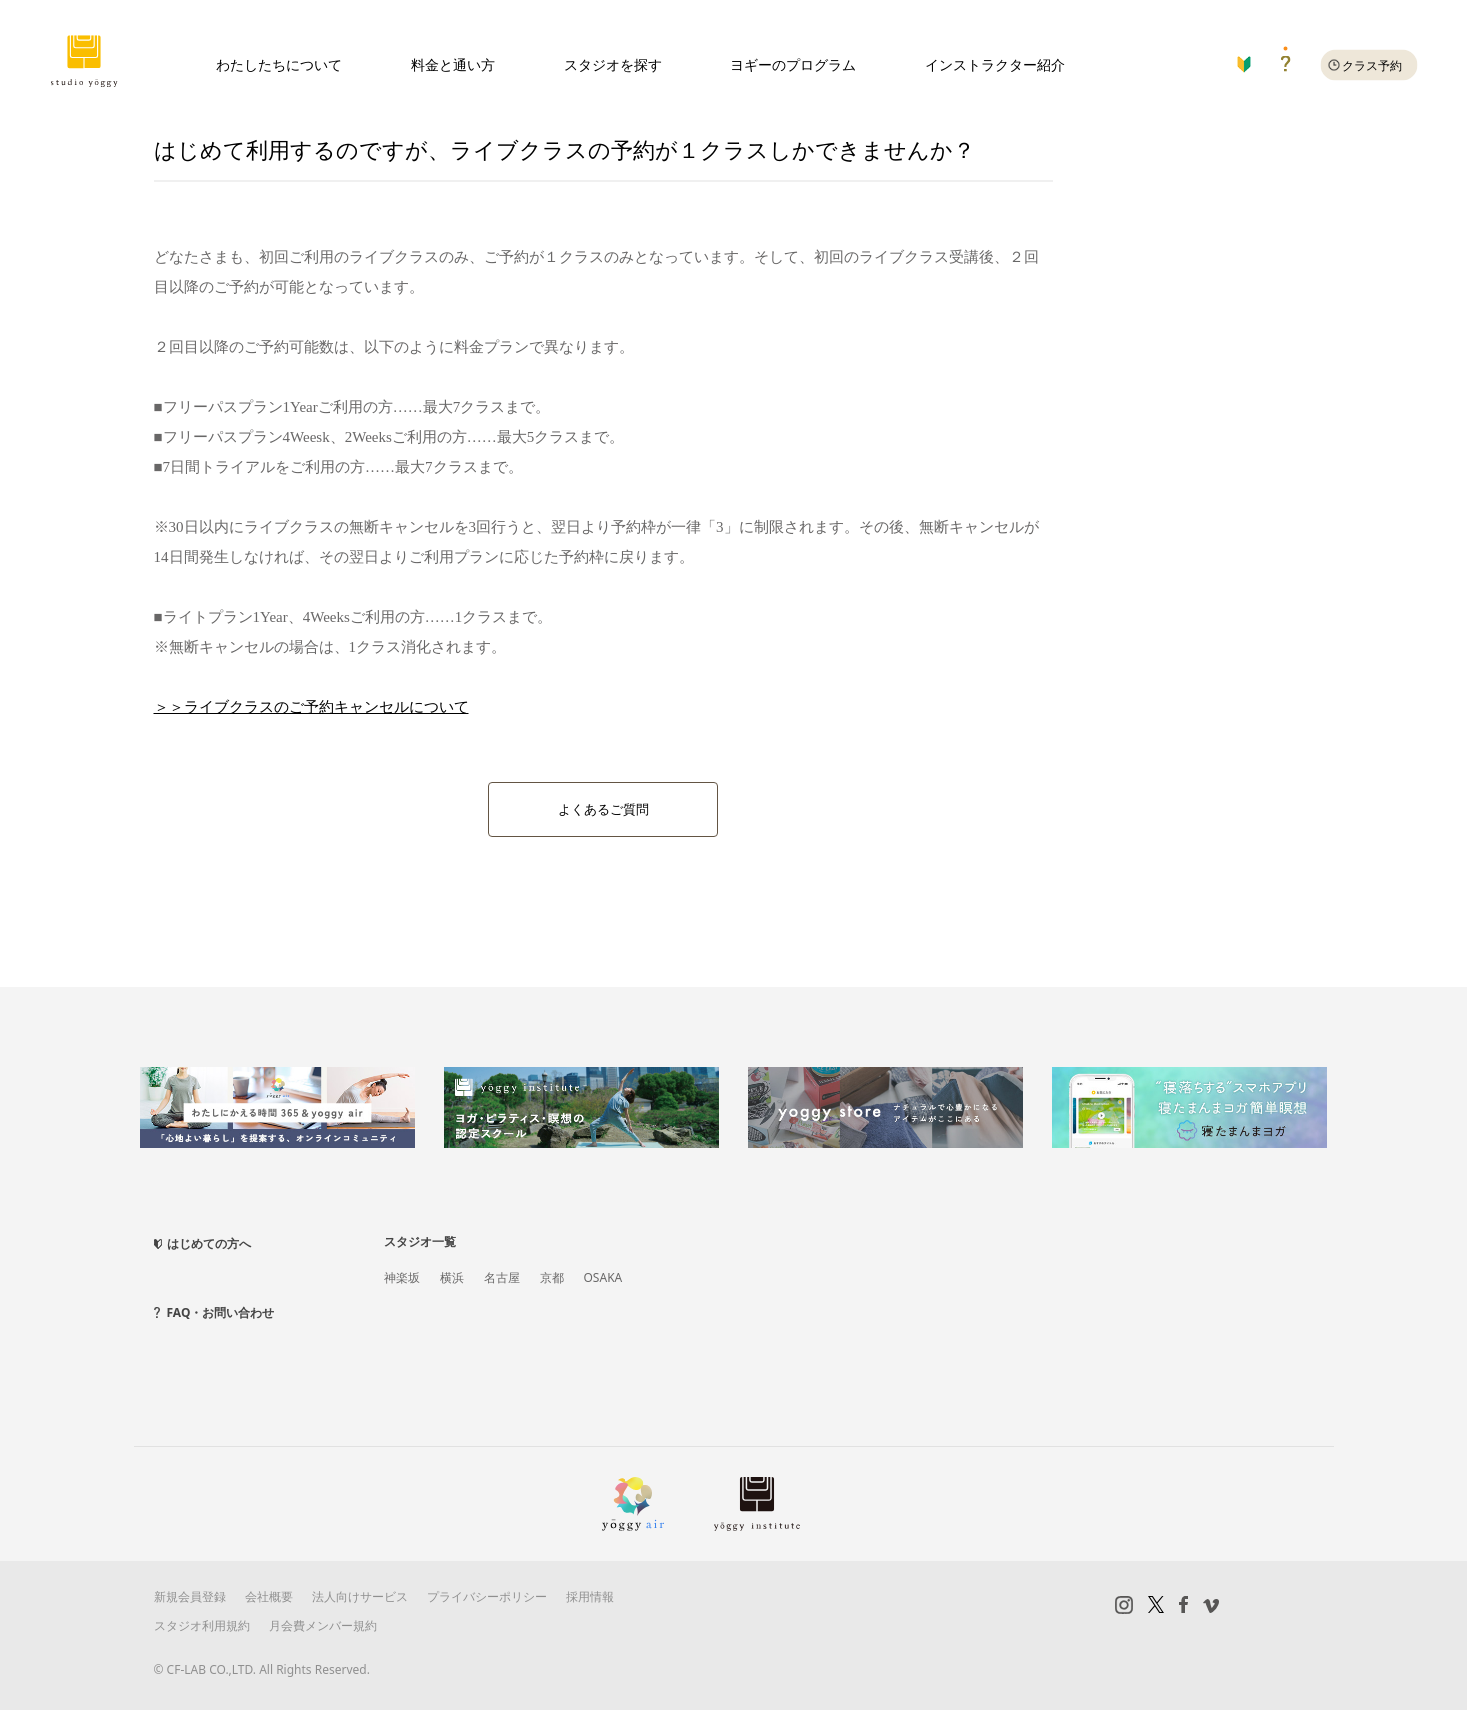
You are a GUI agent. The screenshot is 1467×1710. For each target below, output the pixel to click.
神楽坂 (402, 1276)
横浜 (452, 1276)
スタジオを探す (613, 64)
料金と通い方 (453, 64)
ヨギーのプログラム (793, 64)
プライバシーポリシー (487, 1595)
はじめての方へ (209, 1242)
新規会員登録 (190, 1595)
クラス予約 (1372, 65)
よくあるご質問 (603, 809)
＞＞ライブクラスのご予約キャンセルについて (311, 707)
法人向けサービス (360, 1595)
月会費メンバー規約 (323, 1623)
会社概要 (269, 1595)
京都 (552, 1276)
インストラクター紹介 (995, 64)
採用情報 (590, 1595)
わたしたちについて (279, 64)
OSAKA (603, 1276)
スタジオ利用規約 (202, 1623)
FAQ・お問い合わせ (221, 1311)
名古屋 (502, 1276)
